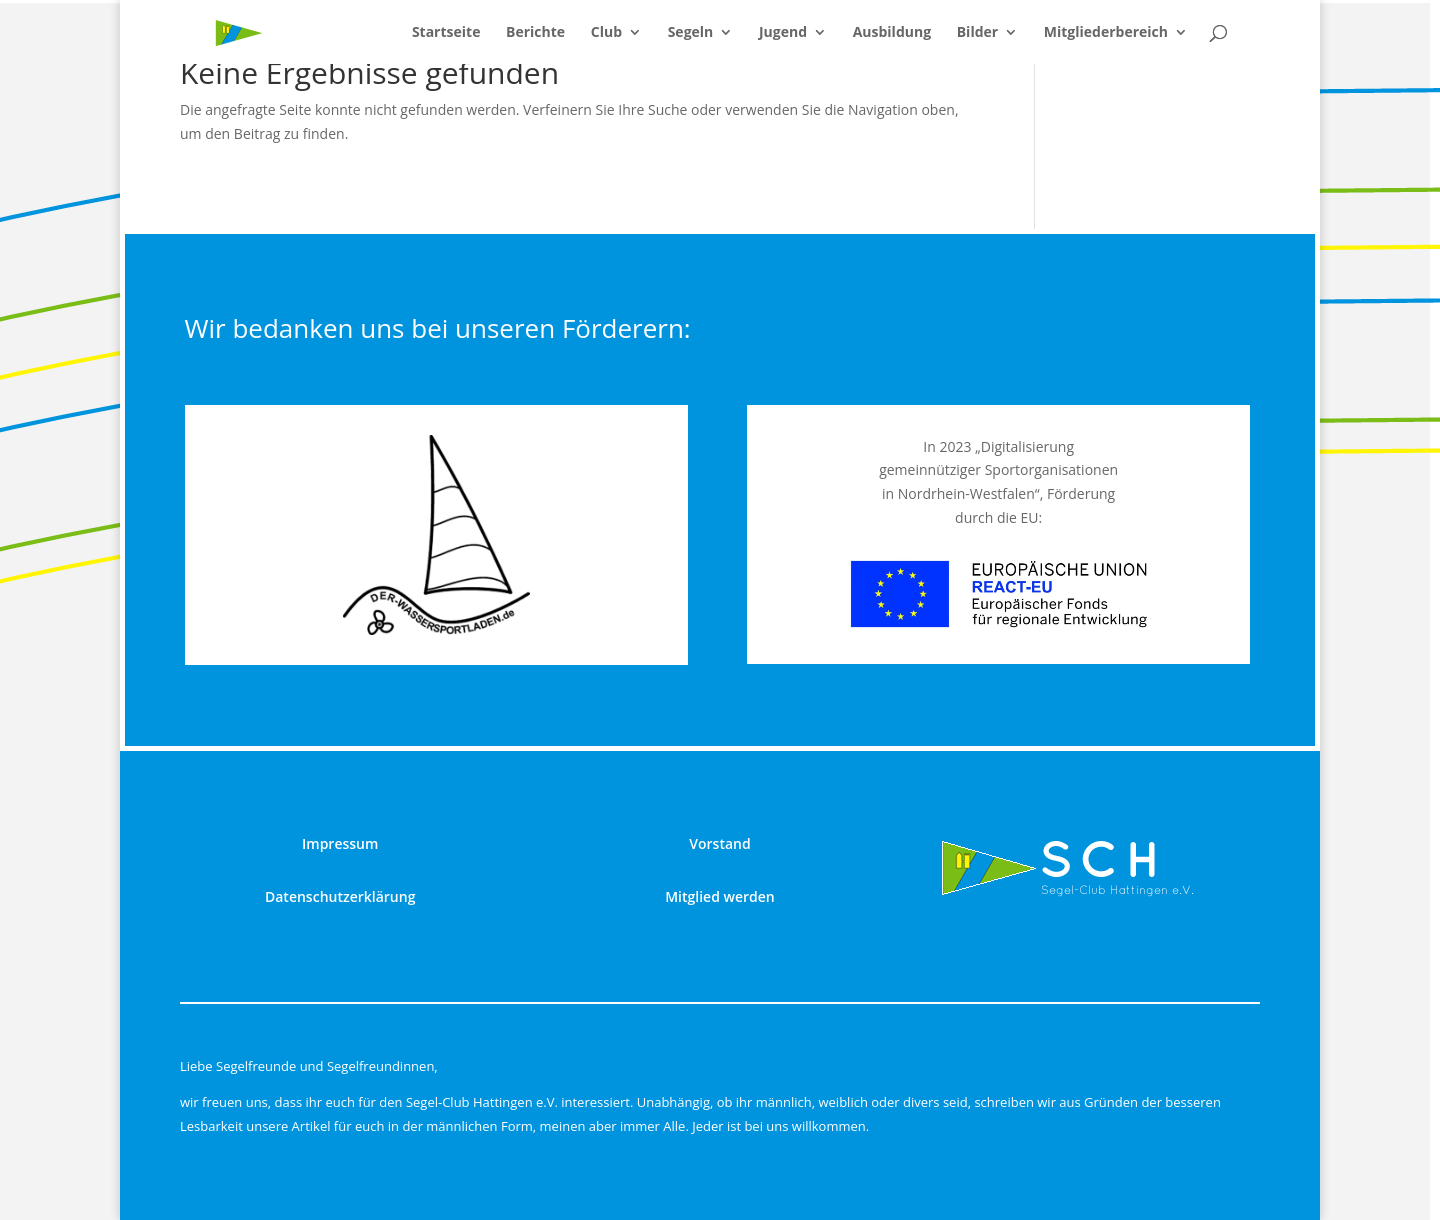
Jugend (783, 33)
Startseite (446, 33)
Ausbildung (892, 33)
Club (606, 33)
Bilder (977, 33)
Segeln (691, 33)
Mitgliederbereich (1106, 33)
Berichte (535, 33)
